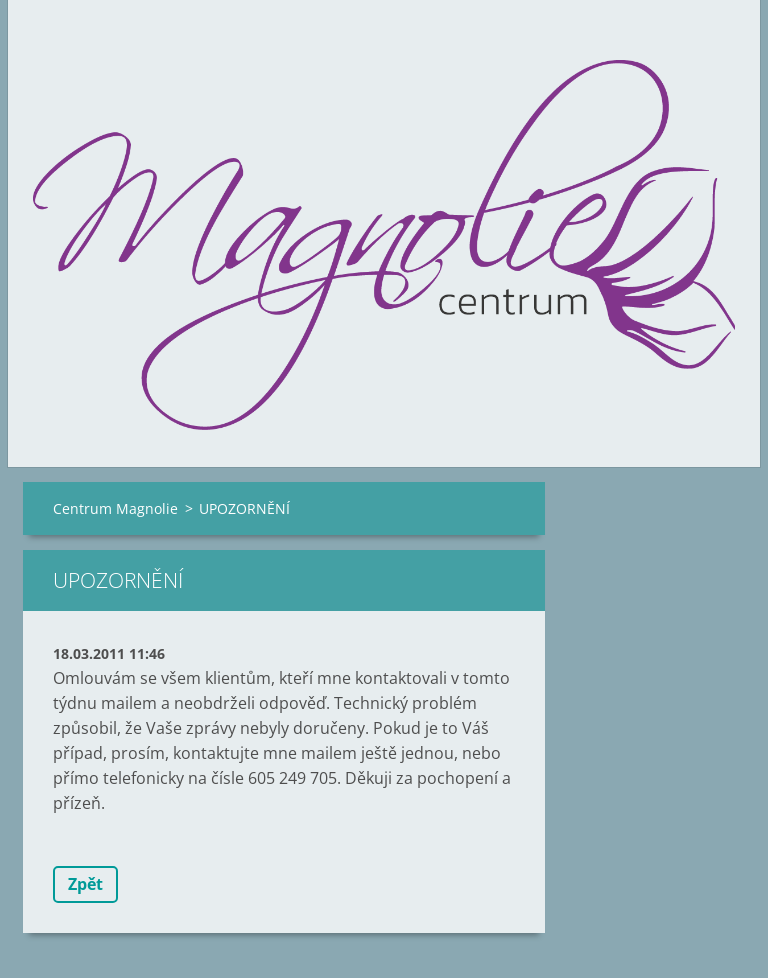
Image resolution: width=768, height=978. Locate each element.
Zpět (85, 884)
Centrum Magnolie (115, 508)
